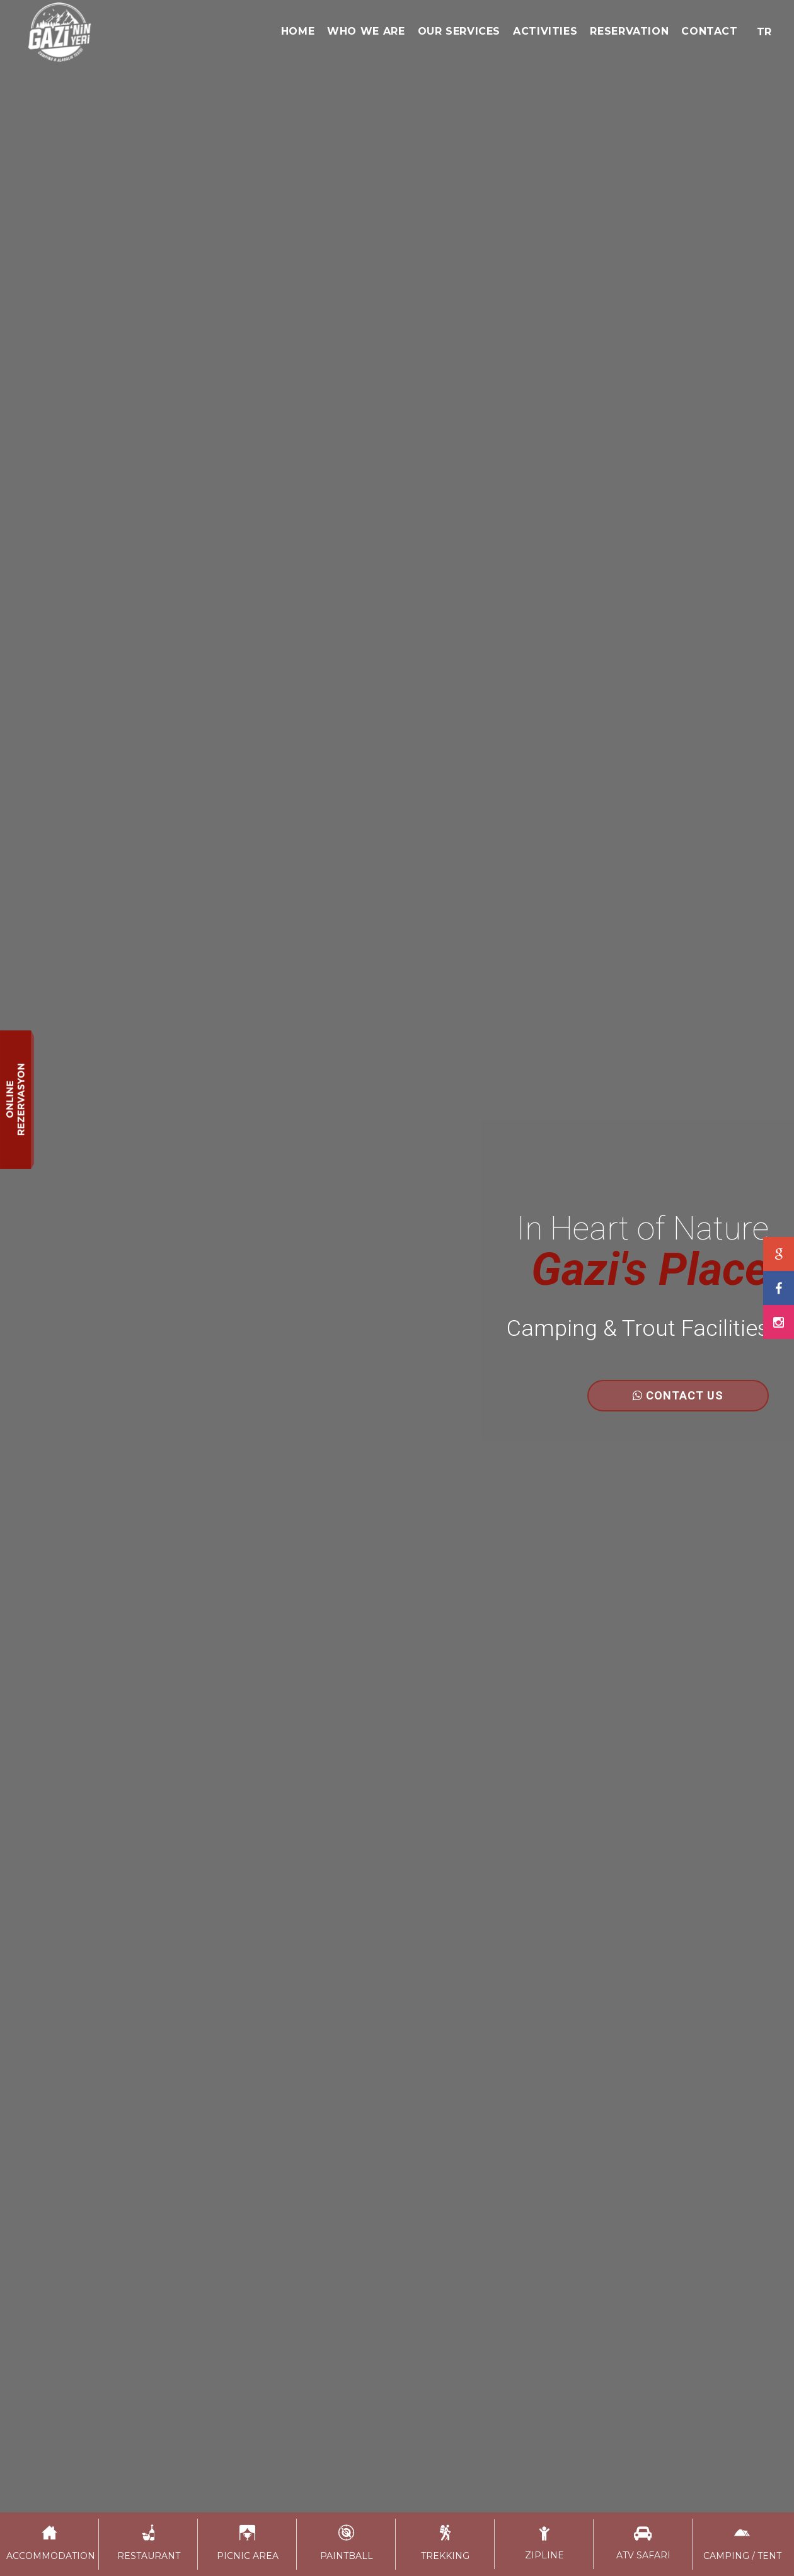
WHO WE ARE (366, 31)
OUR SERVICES (459, 31)
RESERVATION (629, 31)
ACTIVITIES (545, 31)
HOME (298, 31)
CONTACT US (678, 1395)
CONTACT (709, 31)
